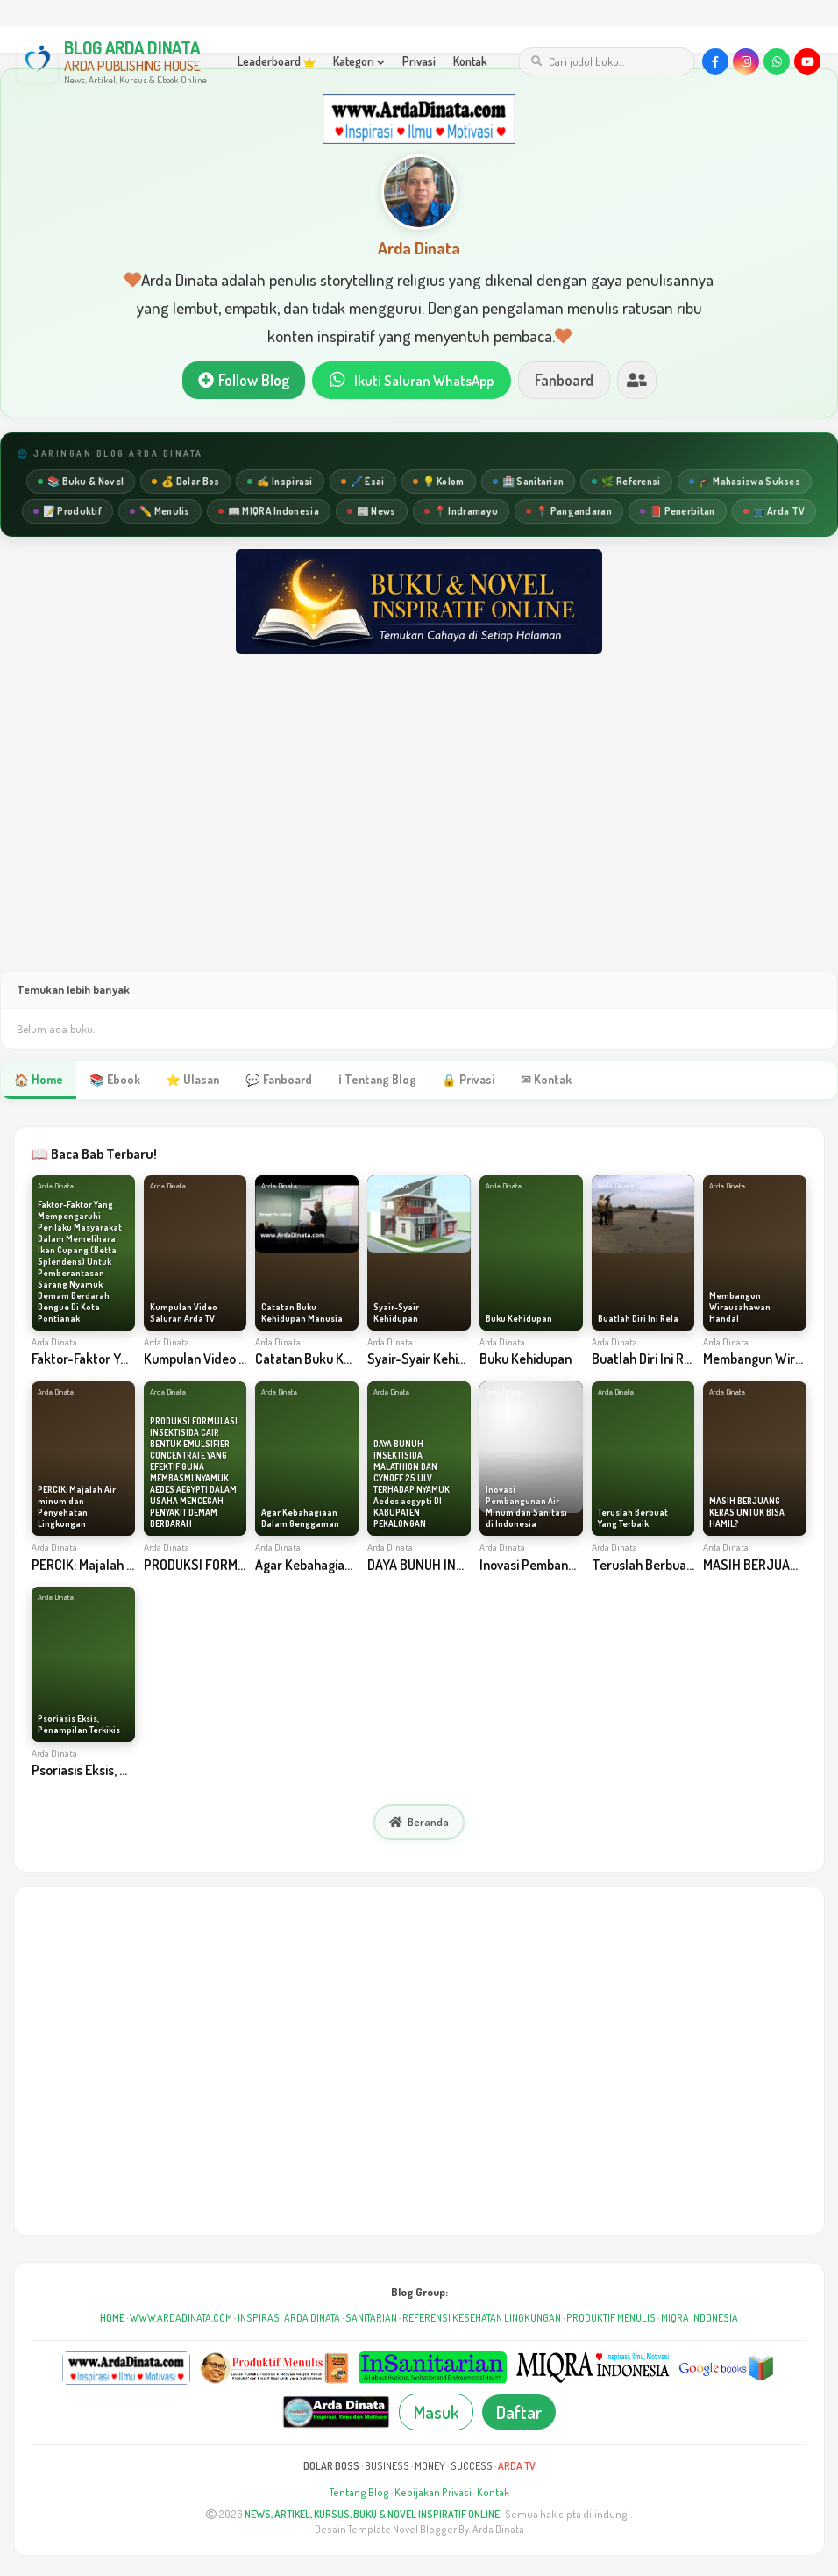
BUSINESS (387, 2467)
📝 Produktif (67, 512)
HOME (112, 2319)
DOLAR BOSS (331, 2467)
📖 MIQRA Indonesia (268, 512)
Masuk (436, 2413)
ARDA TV (517, 2467)
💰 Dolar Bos (185, 482)
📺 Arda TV (774, 512)
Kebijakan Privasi (433, 2494)
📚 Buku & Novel (81, 482)
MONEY (430, 2467)
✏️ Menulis (160, 512)
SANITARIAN (371, 2319)
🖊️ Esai (363, 482)
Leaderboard (277, 61)
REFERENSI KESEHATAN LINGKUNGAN (481, 2319)
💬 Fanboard (273, 1081)
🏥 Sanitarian (529, 482)
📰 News (371, 512)
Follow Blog (238, 380)
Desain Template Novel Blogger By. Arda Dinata (419, 2530)
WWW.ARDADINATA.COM (181, 2319)
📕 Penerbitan (677, 512)
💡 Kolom (439, 482)
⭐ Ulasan (189, 1081)
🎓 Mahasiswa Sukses (744, 482)
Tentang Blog (359, 2494)
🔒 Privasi (458, 1081)
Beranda (419, 1824)
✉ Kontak (534, 1081)
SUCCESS (472, 2467)
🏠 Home (37, 1081)
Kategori (359, 61)
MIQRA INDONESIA (699, 2319)
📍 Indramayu (461, 512)
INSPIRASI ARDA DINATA (289, 2319)
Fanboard (568, 380)
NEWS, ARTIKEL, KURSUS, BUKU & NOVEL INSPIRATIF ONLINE (372, 2515)
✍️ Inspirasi (279, 482)
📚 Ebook (112, 1081)
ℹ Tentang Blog (369, 1081)
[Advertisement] (419, 831)
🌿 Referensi (626, 482)
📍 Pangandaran (569, 512)
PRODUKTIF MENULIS (611, 2319)
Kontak (470, 61)
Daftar (519, 2413)
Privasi (419, 61)
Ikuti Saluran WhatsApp (411, 380)
